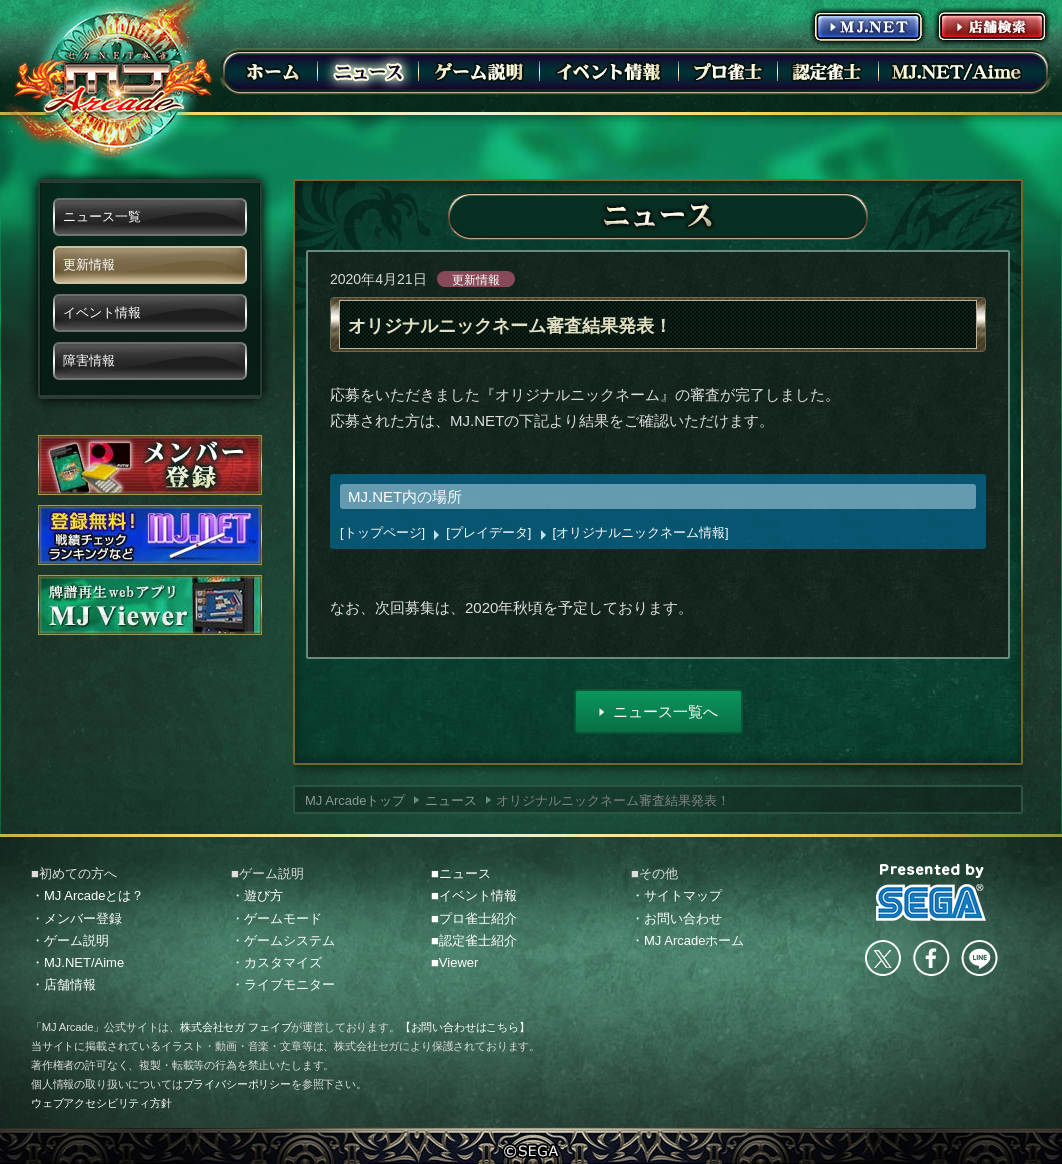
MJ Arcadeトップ (355, 800)
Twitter (883, 958)
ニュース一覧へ (665, 711)
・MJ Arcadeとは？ (87, 895)
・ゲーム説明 (70, 940)
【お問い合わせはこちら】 (465, 1027)
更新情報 (476, 280)
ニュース (451, 800)
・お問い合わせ (676, 918)
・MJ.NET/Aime (77, 962)
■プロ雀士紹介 (474, 918)
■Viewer (454, 962)
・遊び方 (257, 895)
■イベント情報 (474, 895)
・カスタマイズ (276, 962)
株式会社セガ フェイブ (235, 1027)
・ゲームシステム (283, 940)
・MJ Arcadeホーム (687, 940)
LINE (979, 958)
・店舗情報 (63, 984)
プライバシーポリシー (237, 1084)
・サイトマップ (676, 895)
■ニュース (461, 873)
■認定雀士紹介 (474, 940)
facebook (931, 958)
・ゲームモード (276, 918)
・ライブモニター (283, 984)
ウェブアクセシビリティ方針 (101, 1103)
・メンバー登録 (76, 918)
